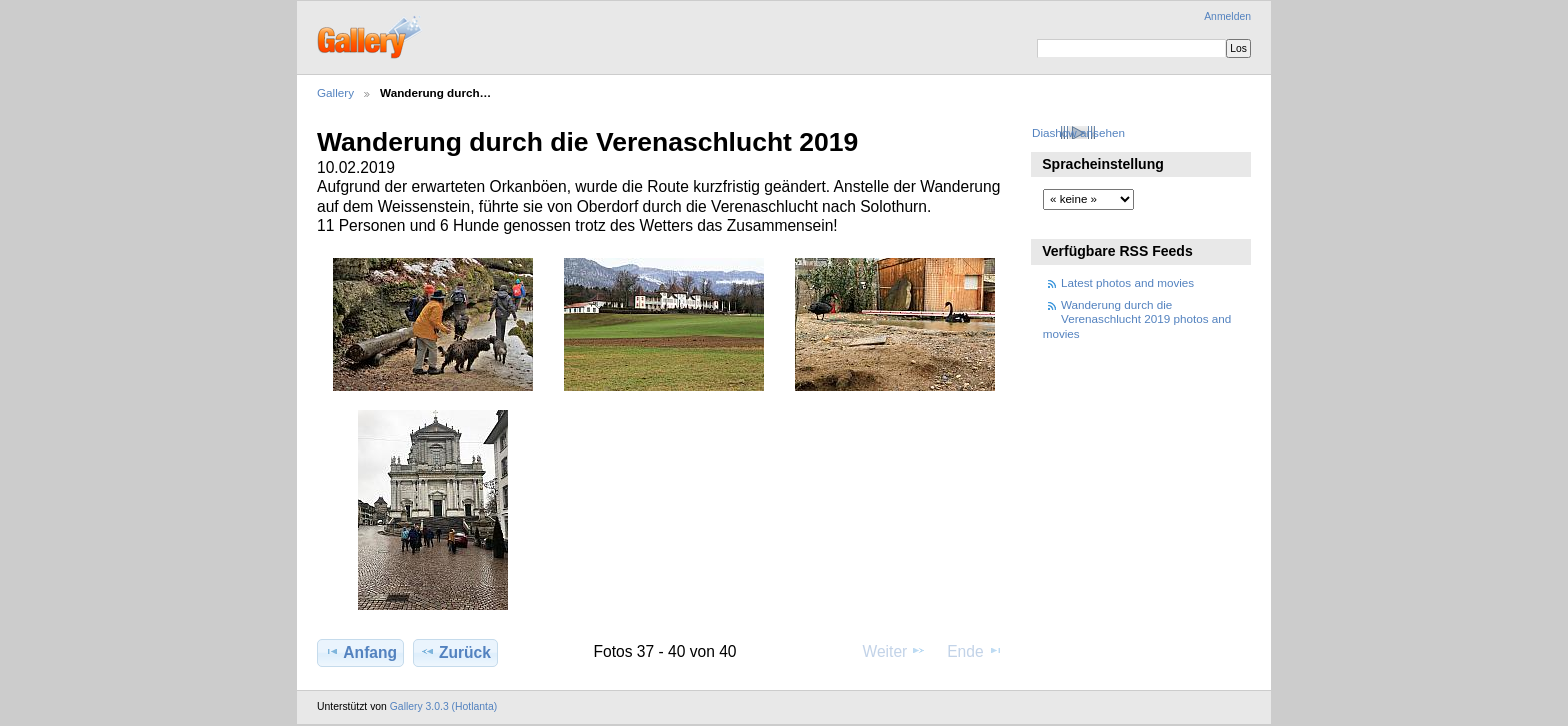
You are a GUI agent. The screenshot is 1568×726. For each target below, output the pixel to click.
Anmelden (1227, 16)
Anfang (360, 652)
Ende (975, 651)
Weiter (895, 651)
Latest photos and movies (1127, 282)
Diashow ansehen (1078, 132)
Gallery (335, 92)
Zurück (455, 652)
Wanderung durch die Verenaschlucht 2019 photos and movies (1137, 319)
